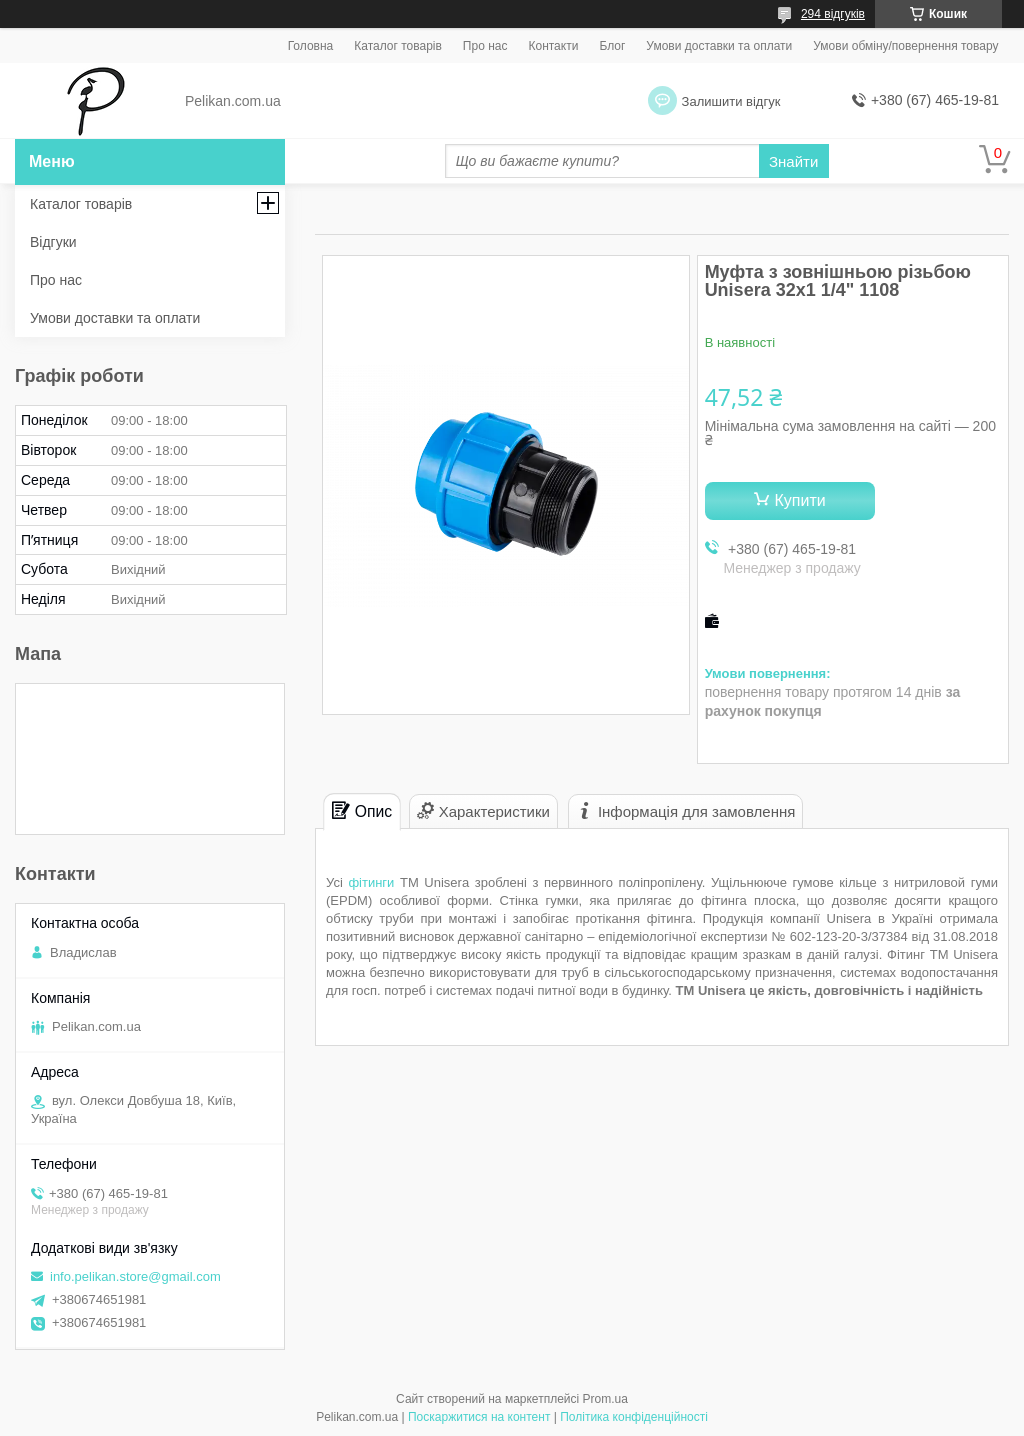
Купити (800, 500)
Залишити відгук (731, 101)
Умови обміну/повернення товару (905, 46)
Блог (612, 46)
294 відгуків (833, 14)
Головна (311, 46)
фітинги (371, 882)
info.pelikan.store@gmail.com (135, 1276)
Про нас (485, 46)
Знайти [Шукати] (793, 161)
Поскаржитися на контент (479, 1417)
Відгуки (53, 242)
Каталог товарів (398, 46)
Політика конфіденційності (634, 1417)
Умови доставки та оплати (719, 46)
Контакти (553, 46)
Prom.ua (605, 1399)
